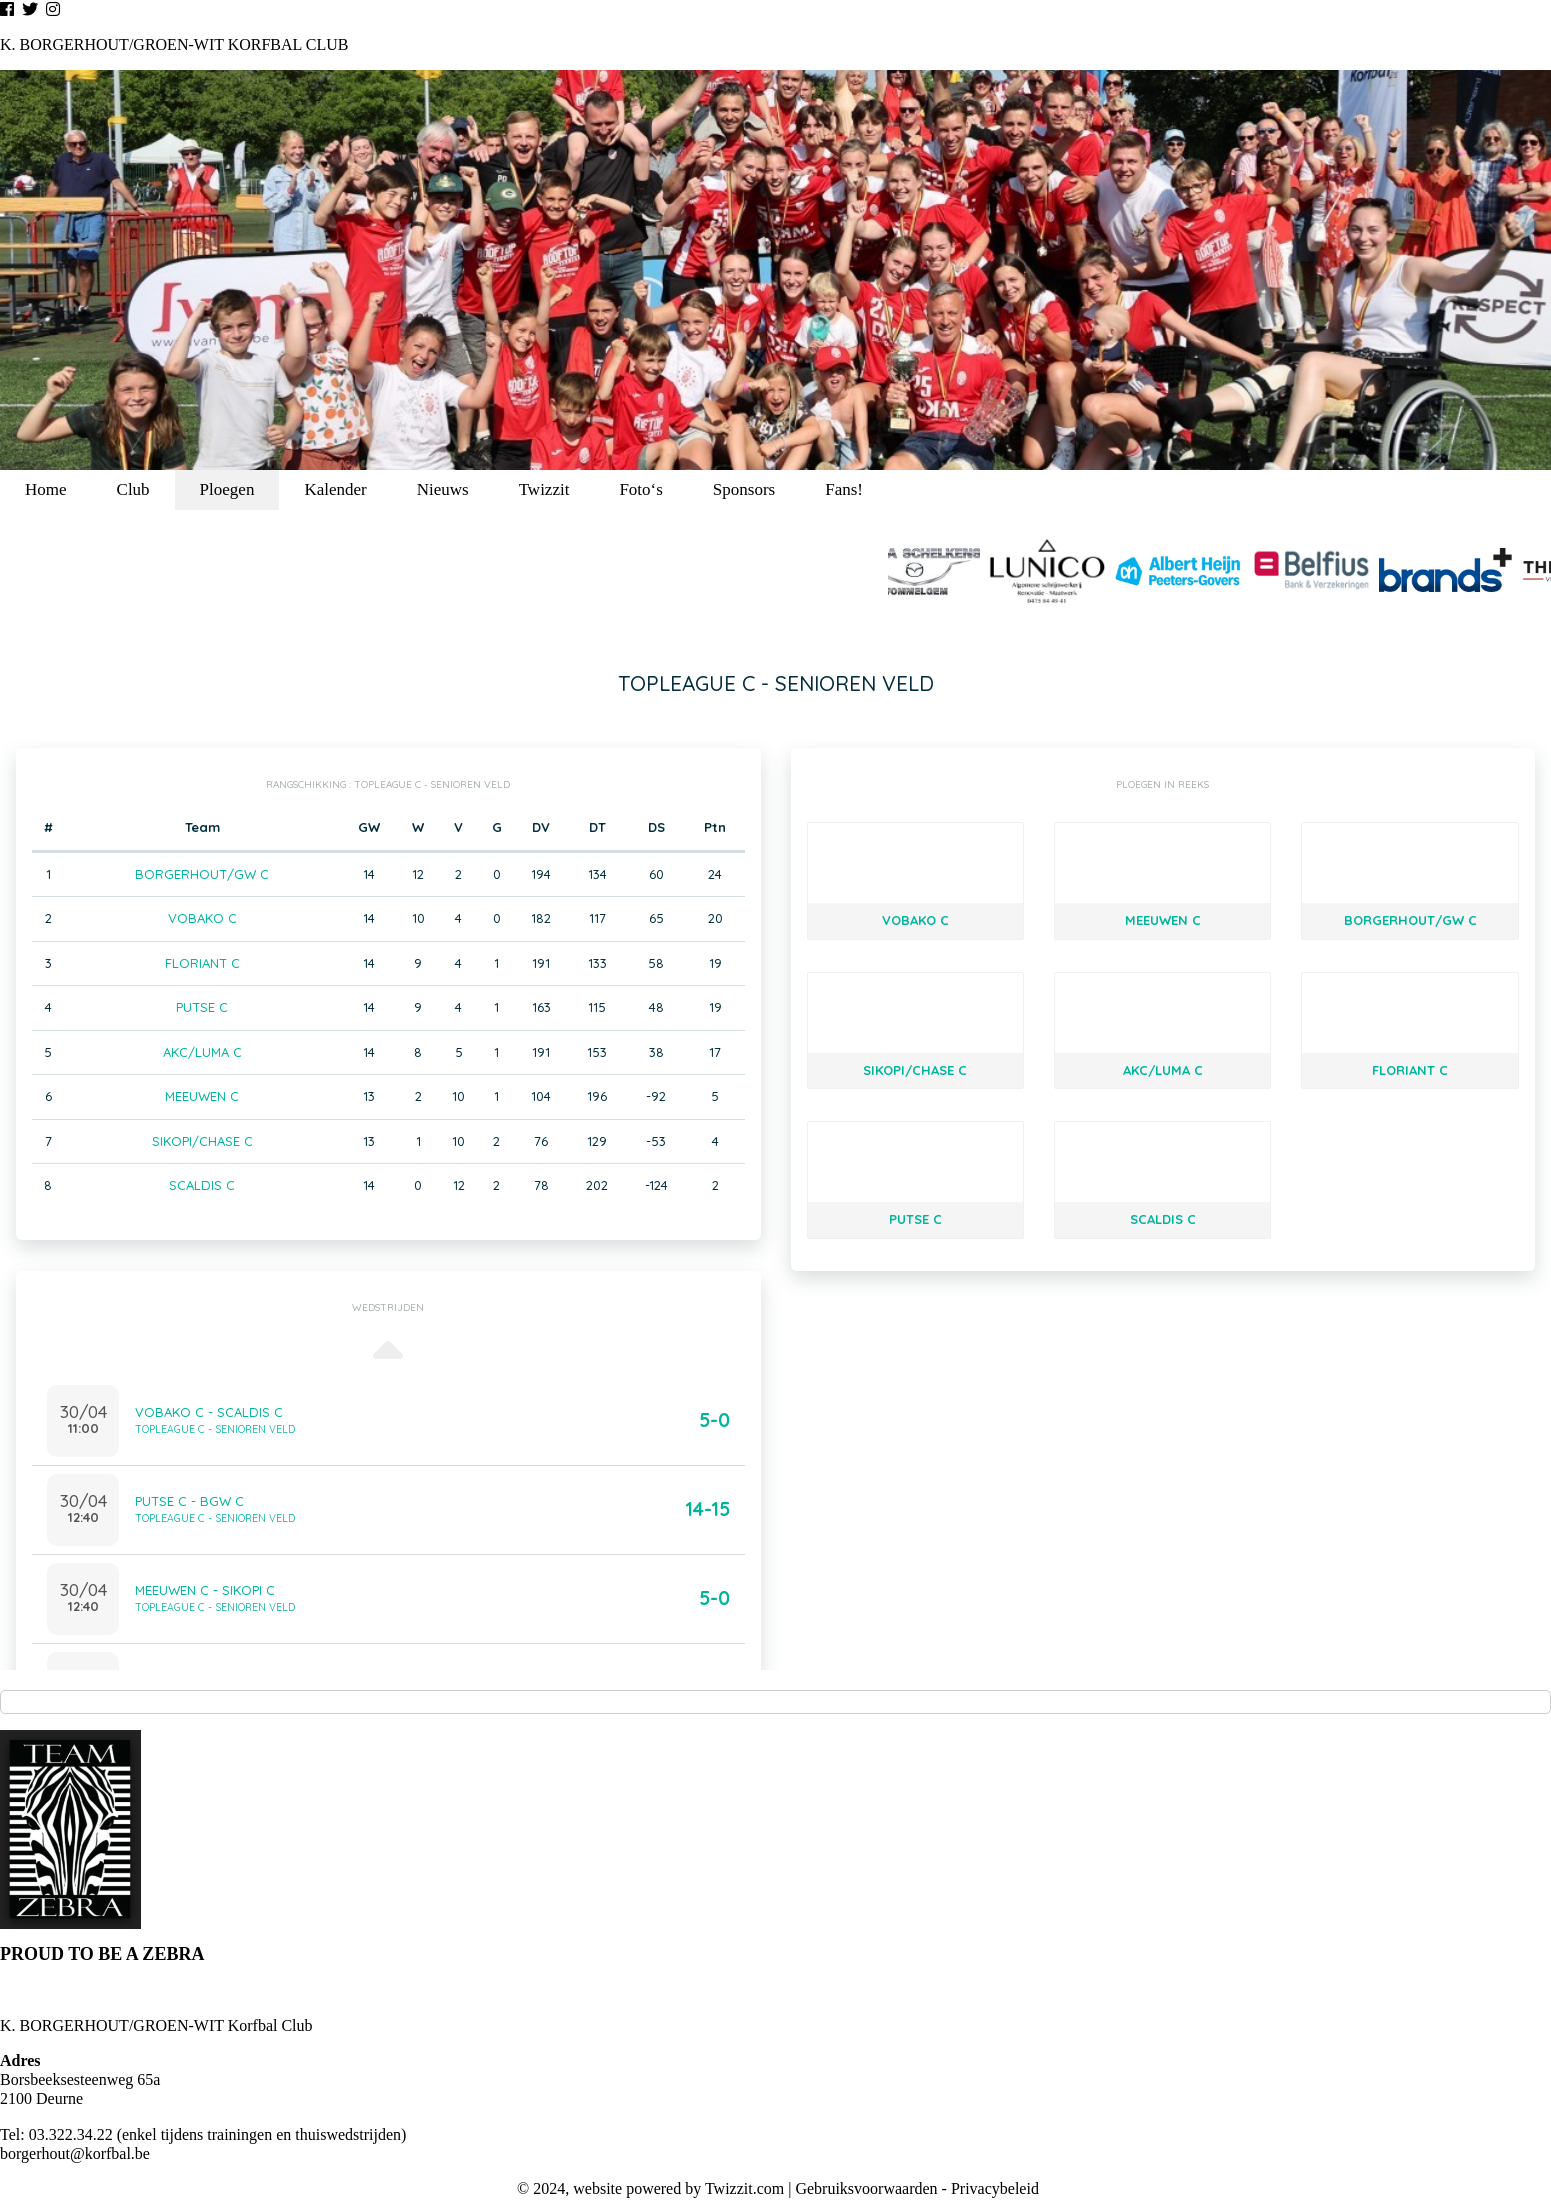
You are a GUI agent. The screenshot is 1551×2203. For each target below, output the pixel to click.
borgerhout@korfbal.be (75, 2153)
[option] (775, 270)
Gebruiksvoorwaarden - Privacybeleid (916, 2188)
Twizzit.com (744, 2188)
